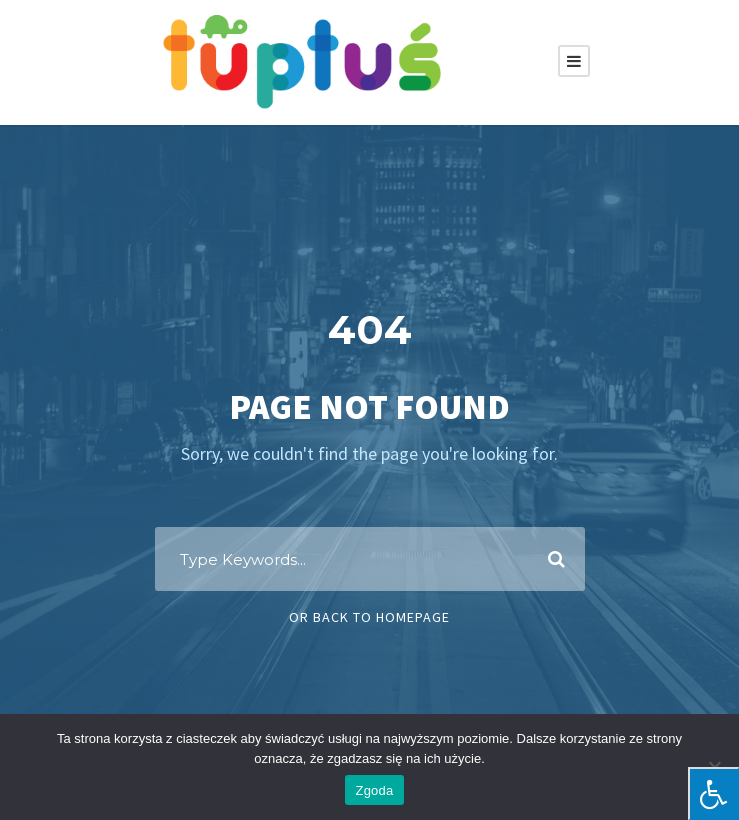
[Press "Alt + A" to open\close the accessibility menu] (713, 793)
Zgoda (374, 790)
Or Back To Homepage (369, 617)
